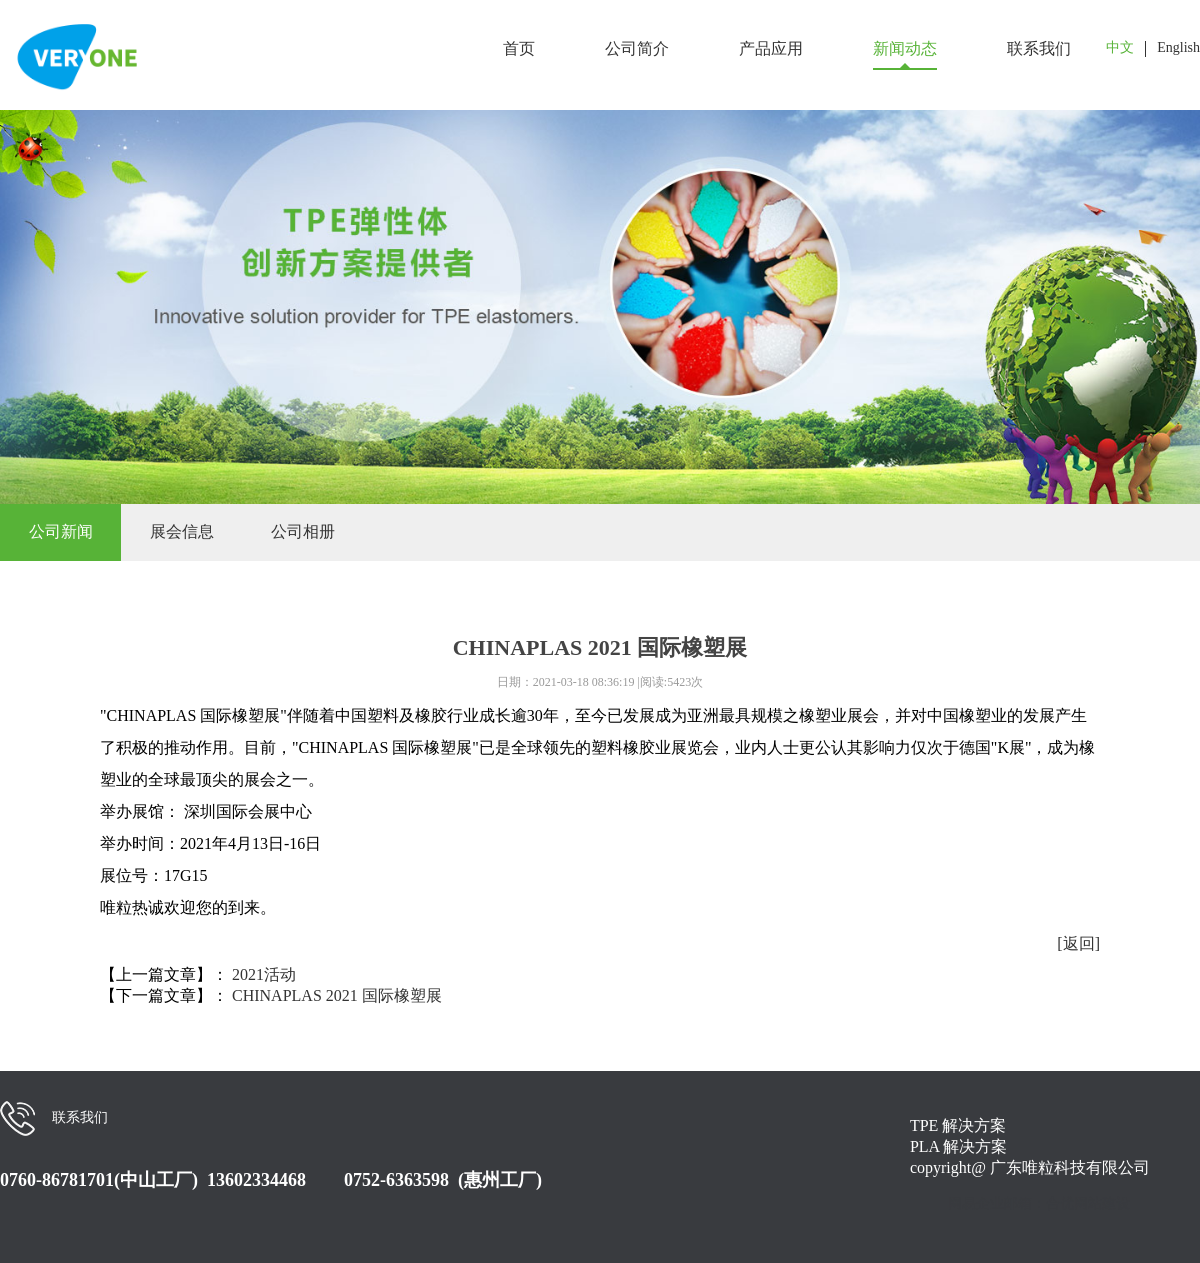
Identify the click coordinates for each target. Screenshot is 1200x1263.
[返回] (1078, 943)
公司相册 (303, 531)
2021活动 (264, 974)
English (1178, 47)
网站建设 (1102, 1203)
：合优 (1053, 1203)
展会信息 (182, 531)
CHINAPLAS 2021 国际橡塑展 (337, 995)
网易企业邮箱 (990, 1203)
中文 (1120, 47)
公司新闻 (61, 531)
